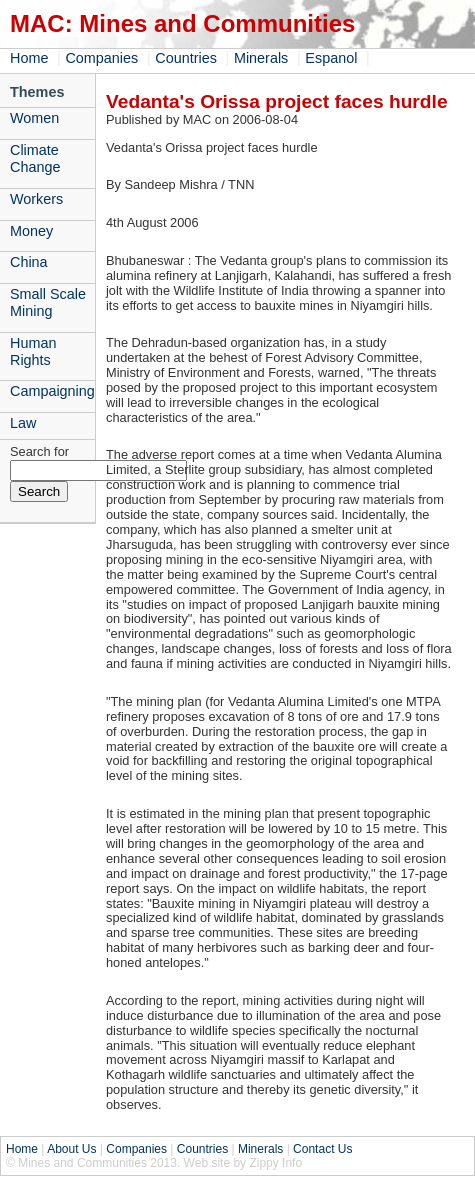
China (29, 262)
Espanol (331, 58)
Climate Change (35, 158)
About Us (71, 1149)
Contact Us (322, 1149)
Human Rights (33, 351)
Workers (36, 199)
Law (23, 423)
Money (31, 231)
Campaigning (52, 391)
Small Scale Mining (48, 302)
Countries (186, 58)
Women (34, 118)
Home (29, 58)
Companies (101, 58)
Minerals (261, 58)
